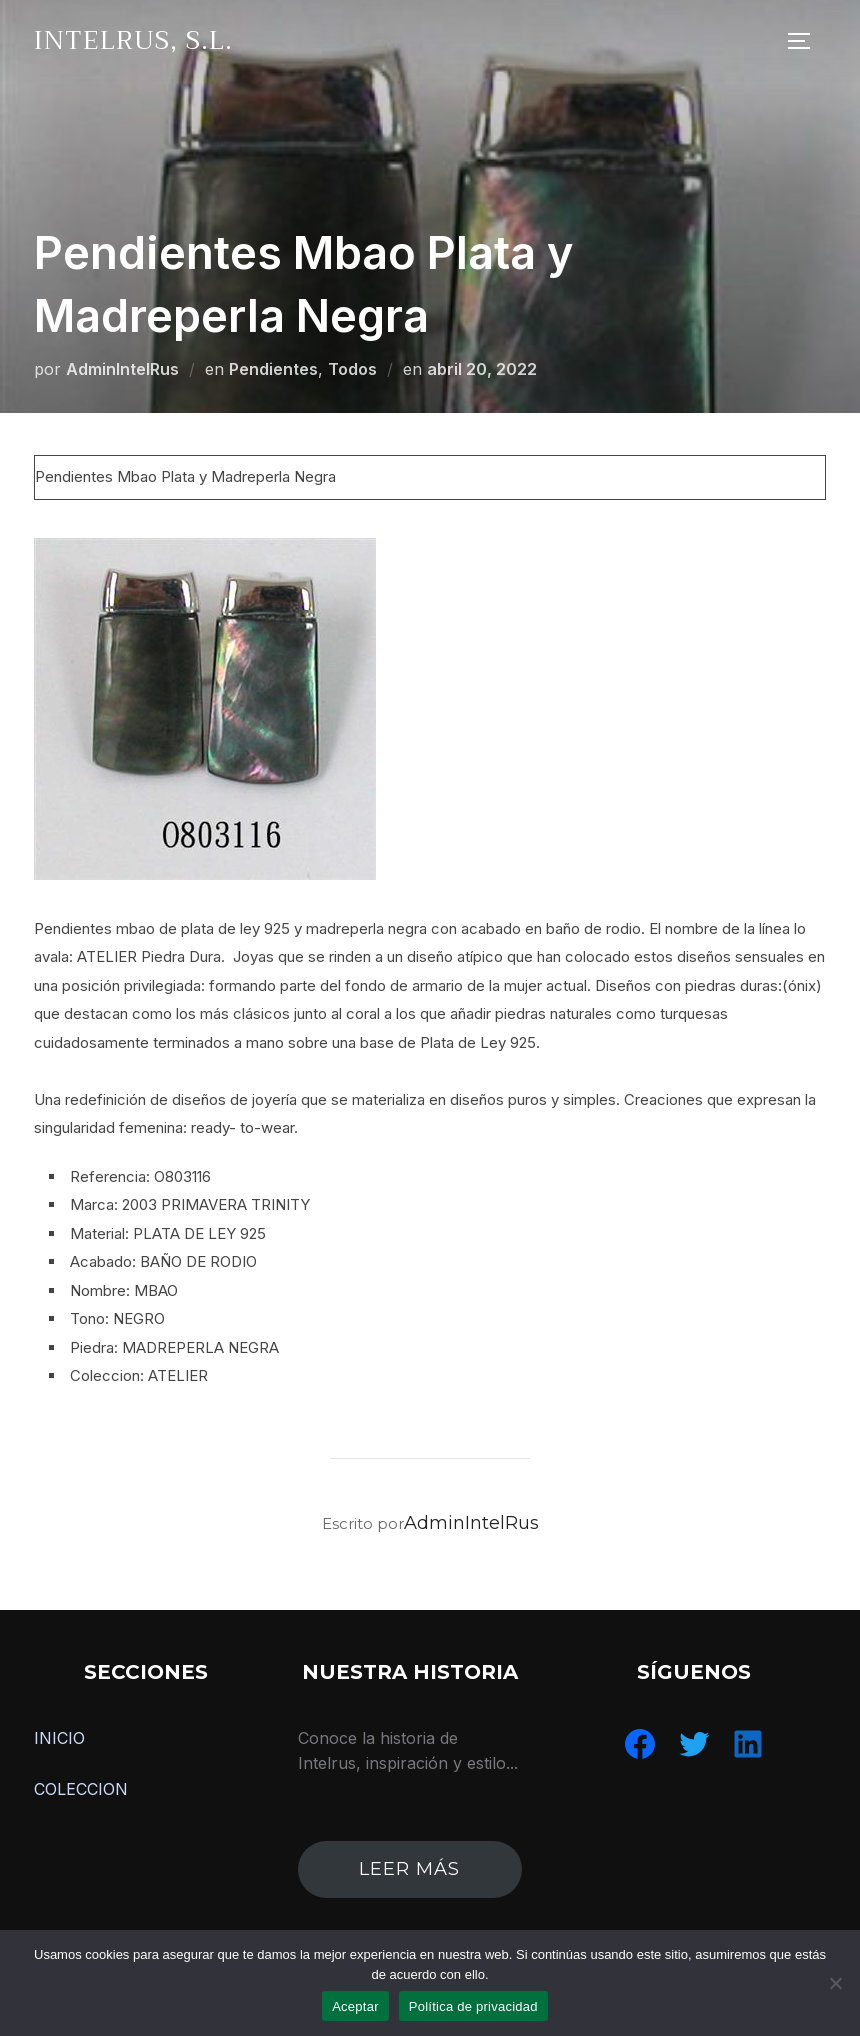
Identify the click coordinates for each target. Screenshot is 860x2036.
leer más (409, 1869)
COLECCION (81, 1789)
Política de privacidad (473, 2006)
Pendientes (273, 369)
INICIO (59, 1738)
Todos (352, 369)
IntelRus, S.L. (133, 40)
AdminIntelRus (122, 369)
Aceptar (355, 2006)
